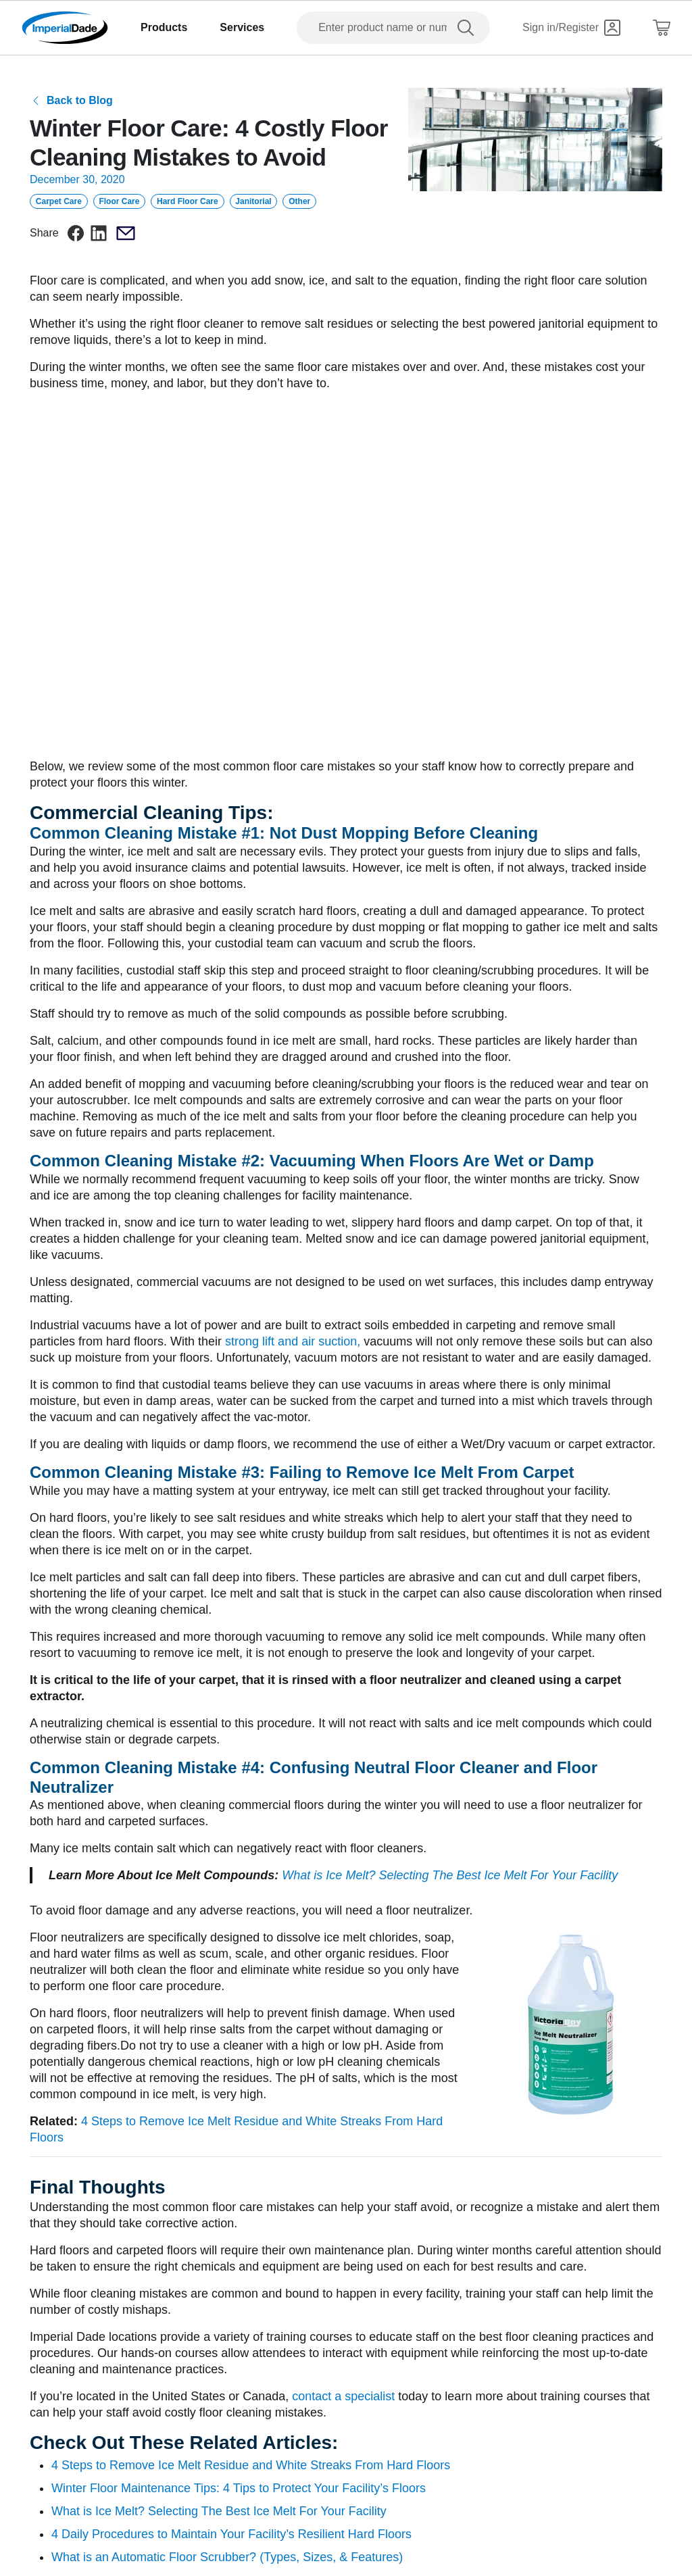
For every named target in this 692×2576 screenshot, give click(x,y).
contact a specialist (343, 2396)
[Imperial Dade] (65, 27)
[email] (125, 233)
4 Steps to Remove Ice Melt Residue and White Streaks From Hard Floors (250, 2465)
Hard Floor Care (187, 201)
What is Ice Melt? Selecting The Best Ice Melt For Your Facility (450, 1875)
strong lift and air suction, (292, 1341)
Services (242, 27)
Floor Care (119, 201)
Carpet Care (59, 201)
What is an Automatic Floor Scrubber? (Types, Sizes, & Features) (227, 2557)
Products (164, 27)
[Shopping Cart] (661, 28)
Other (299, 201)
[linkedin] (98, 233)
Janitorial (253, 201)
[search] (468, 27)
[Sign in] (571, 28)
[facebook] (75, 233)
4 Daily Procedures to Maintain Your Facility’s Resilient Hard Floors (231, 2534)
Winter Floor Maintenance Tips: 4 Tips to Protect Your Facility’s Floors (238, 2488)
